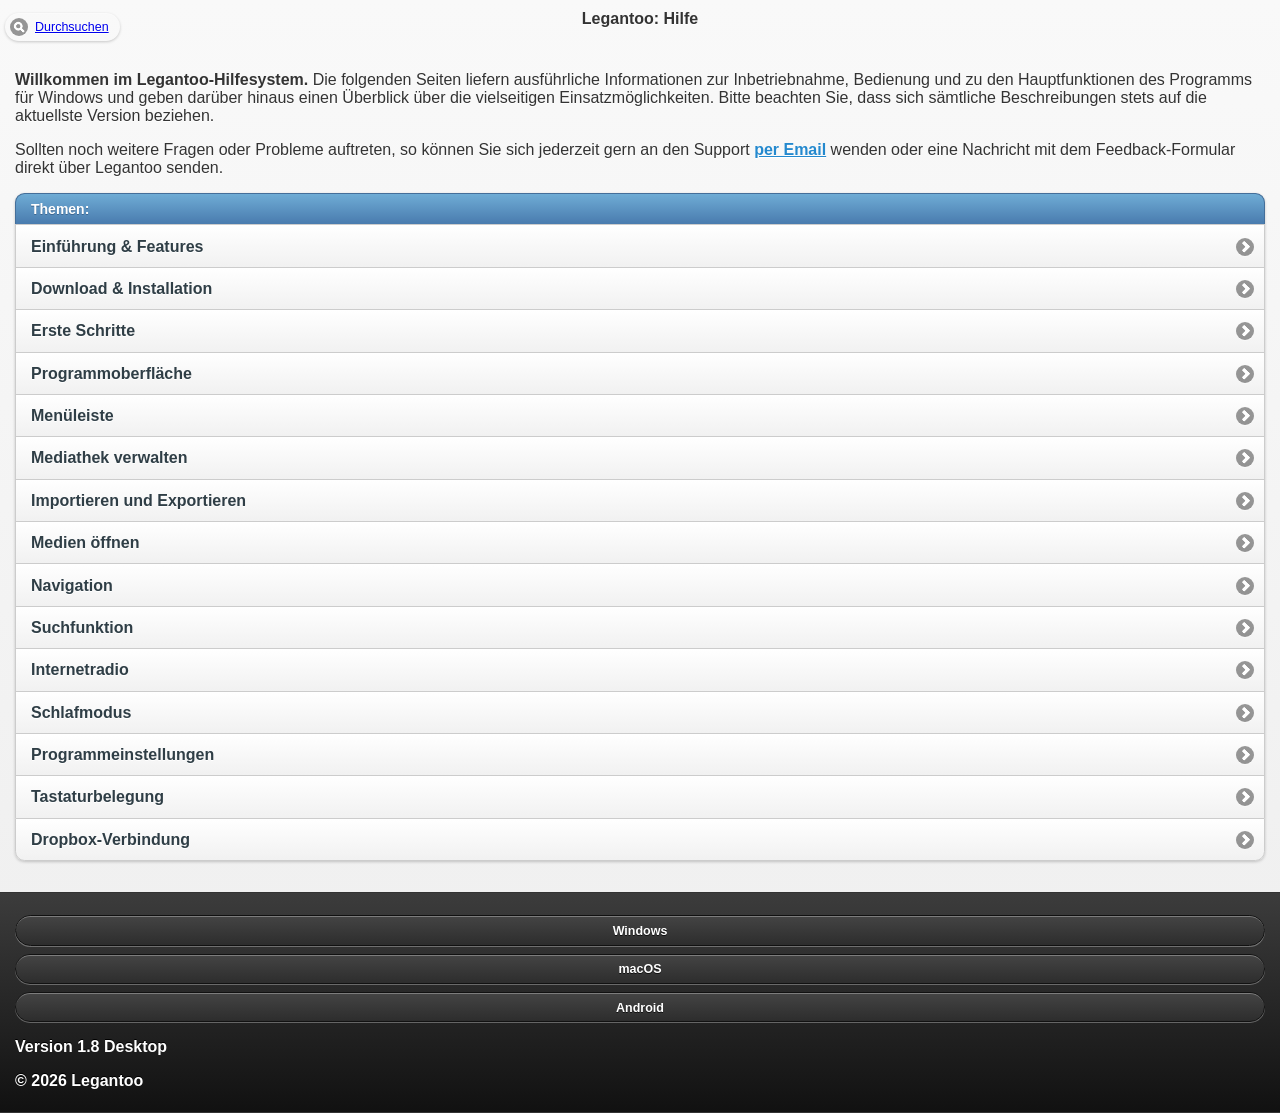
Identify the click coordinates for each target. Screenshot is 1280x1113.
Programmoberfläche (111, 373)
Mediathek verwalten (109, 457)
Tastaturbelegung (97, 796)
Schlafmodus (81, 712)
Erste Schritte (83, 330)
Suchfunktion (82, 627)
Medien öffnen (85, 542)
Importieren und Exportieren (138, 500)
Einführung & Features (117, 246)
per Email (790, 149)
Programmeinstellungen (122, 754)
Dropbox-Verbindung (110, 839)
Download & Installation (121, 288)
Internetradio (80, 669)
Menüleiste (72, 415)
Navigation (72, 585)
